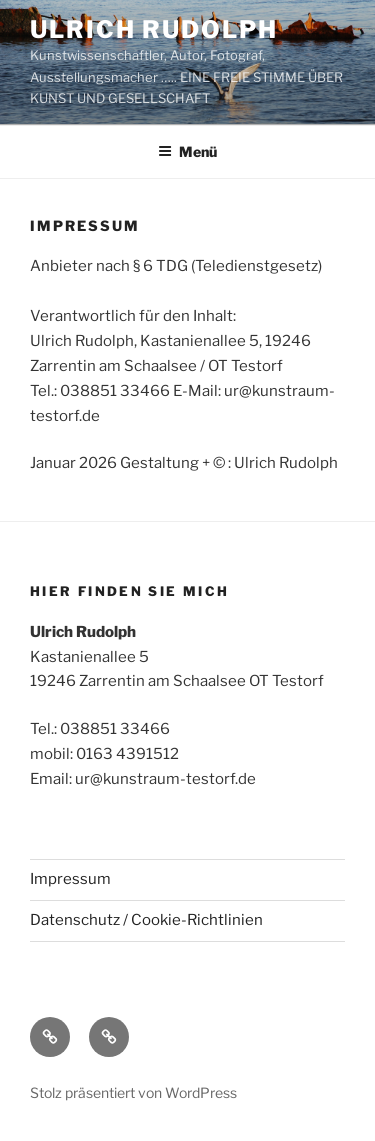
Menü (187, 151)
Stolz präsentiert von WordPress (133, 1092)
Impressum (70, 879)
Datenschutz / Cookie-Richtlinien (146, 920)
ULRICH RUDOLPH (154, 29)
